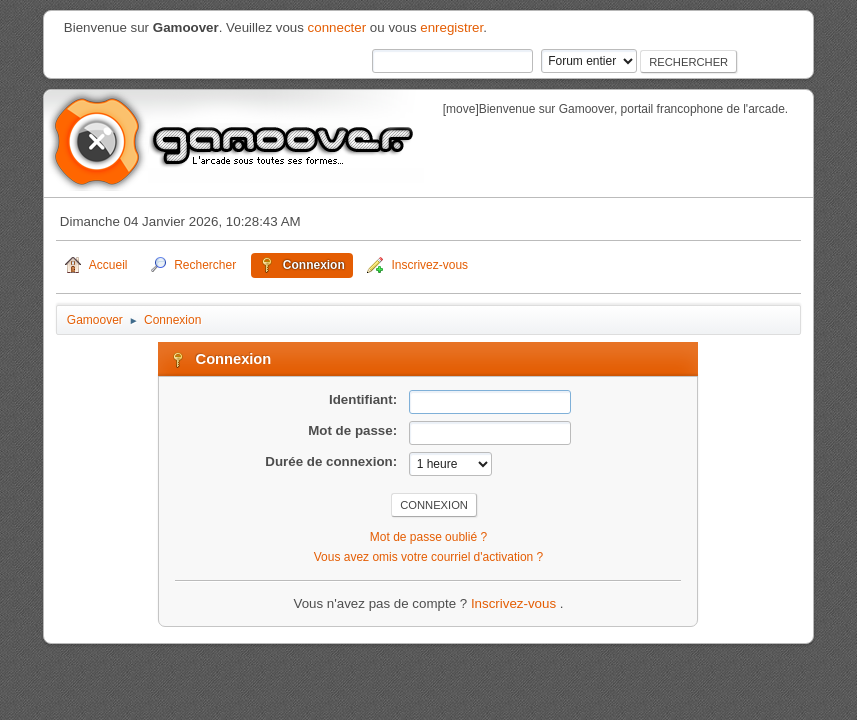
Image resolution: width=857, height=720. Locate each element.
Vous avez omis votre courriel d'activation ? (428, 557)
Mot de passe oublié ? (428, 537)
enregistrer (451, 27)
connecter (337, 27)
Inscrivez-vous (515, 603)
